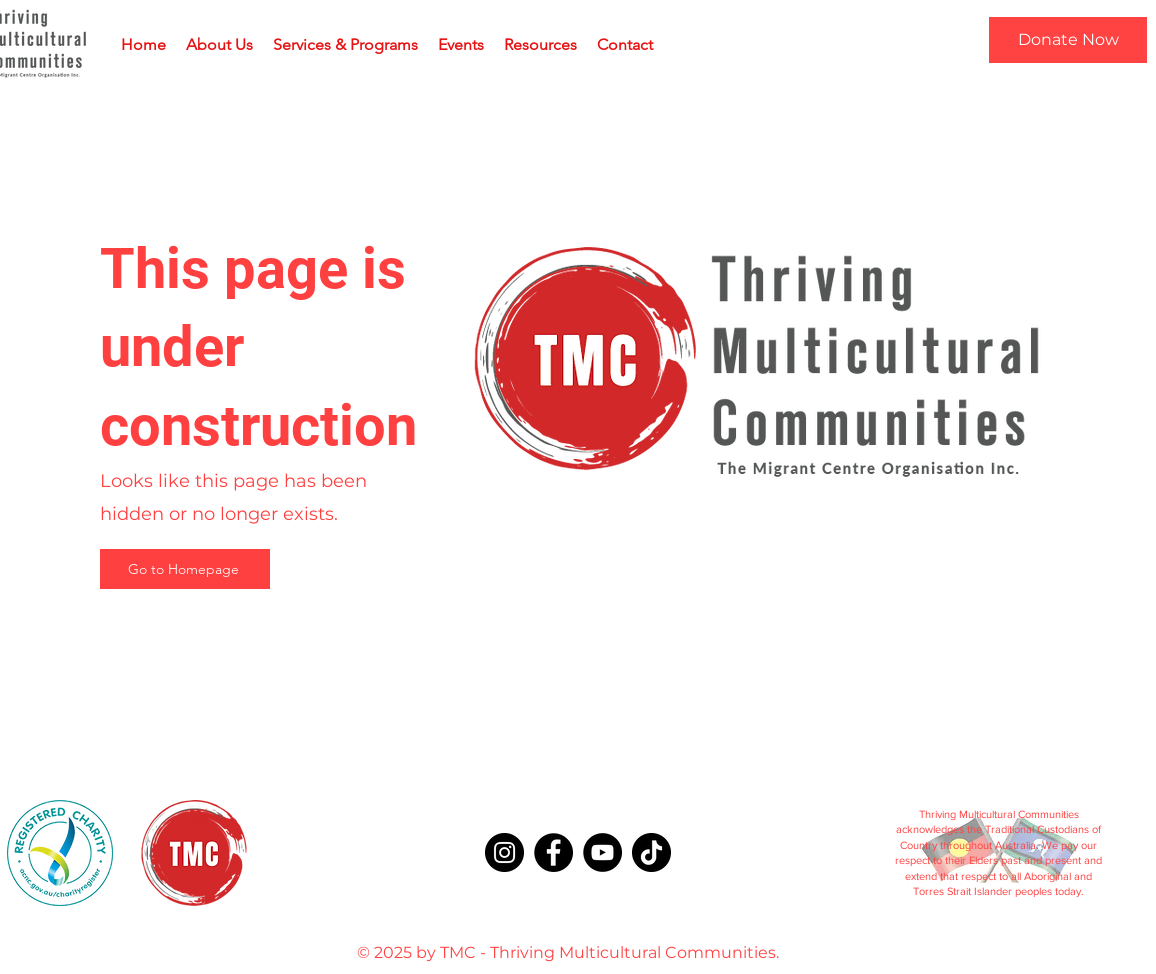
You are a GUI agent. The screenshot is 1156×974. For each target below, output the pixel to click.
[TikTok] (651, 852)
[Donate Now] (1068, 40)
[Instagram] (504, 852)
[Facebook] (553, 852)
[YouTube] (602, 852)
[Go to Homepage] (185, 569)
